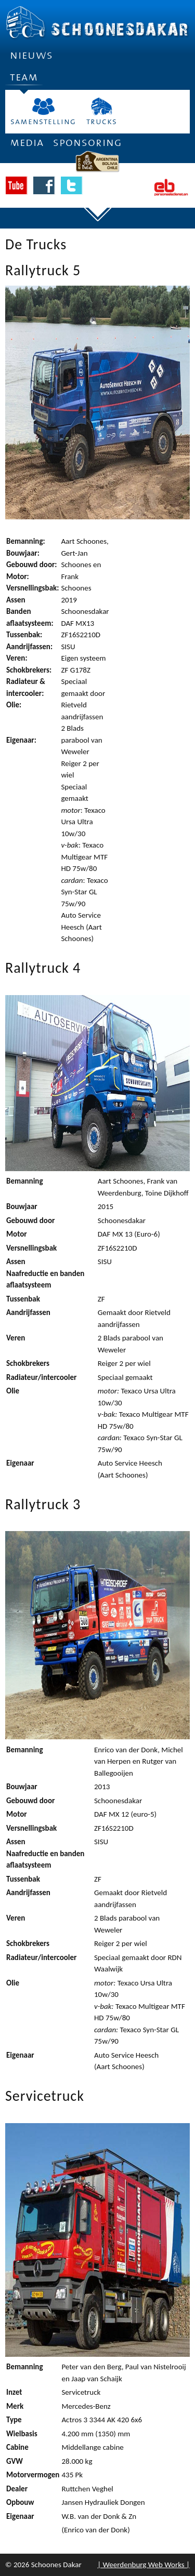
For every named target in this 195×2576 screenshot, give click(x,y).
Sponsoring (87, 143)
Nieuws (31, 55)
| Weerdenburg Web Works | (143, 2564)
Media (27, 143)
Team (24, 80)
